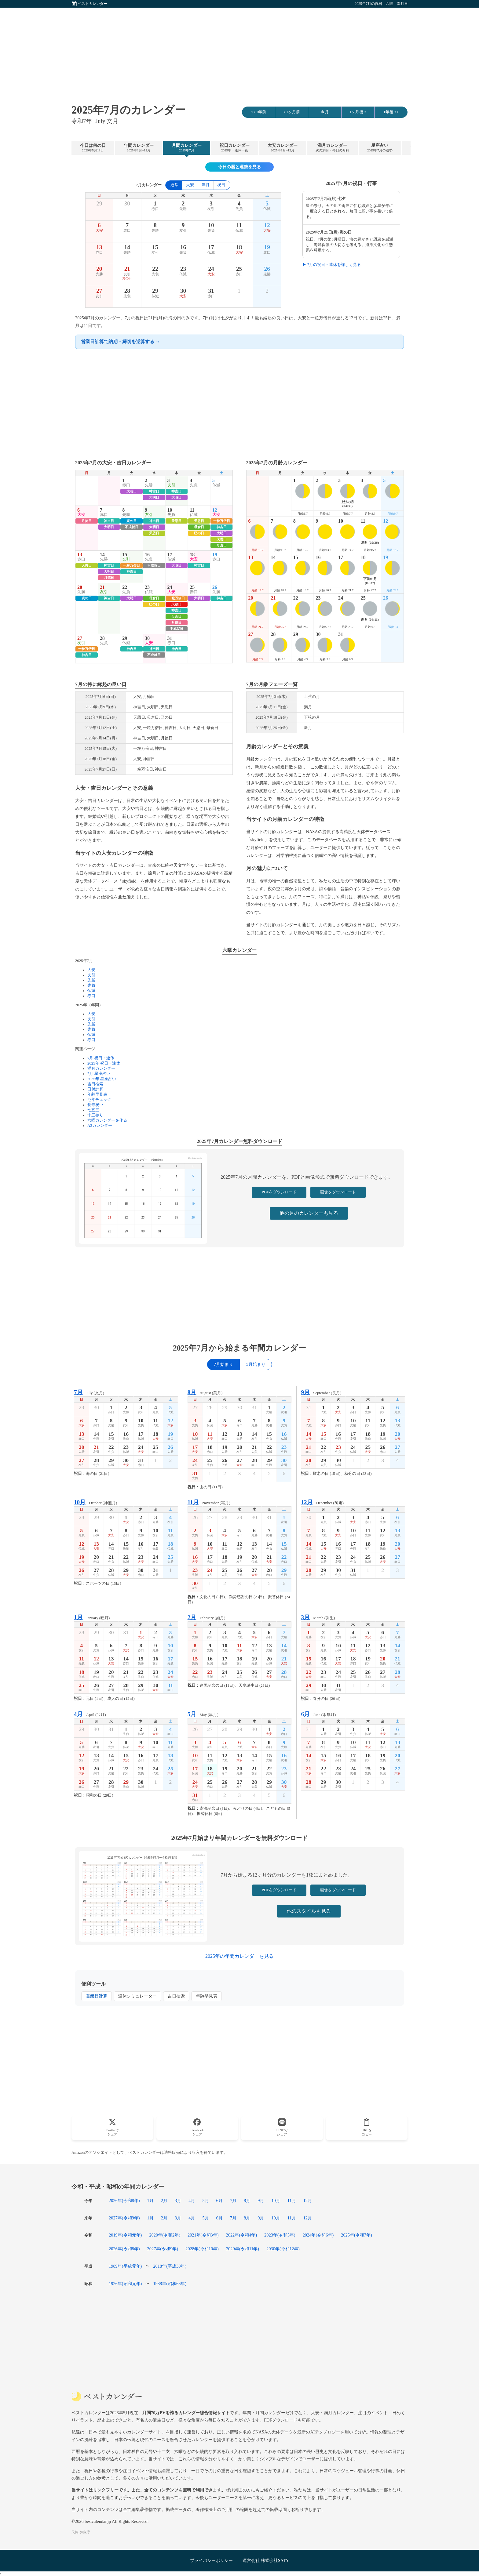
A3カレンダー (99, 1125)
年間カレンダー (139, 148)
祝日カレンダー (235, 148)
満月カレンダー (332, 148)
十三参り (95, 1115)
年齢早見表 (97, 1094)
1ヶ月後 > (358, 112)
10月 (275, 2200)
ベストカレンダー (92, 4)
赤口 (91, 996)
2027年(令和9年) (124, 2217)
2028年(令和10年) (202, 2248)
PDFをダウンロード (279, 1192)
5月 (205, 2200)
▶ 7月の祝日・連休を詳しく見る (331, 265)
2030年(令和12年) (283, 2248)
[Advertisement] (239, 50)
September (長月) (321, 1392)
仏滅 (91, 991)
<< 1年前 (258, 112)
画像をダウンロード (338, 1192)
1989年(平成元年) (125, 2266)
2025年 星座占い (101, 1079)
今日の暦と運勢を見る (239, 167)
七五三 (93, 1110)
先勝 (91, 980)
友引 (91, 975)
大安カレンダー (283, 148)
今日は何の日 (93, 148)
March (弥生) (318, 1617)
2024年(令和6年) (318, 2235)
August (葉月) (205, 1392)
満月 (206, 185)
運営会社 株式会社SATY (266, 2560)
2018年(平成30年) (169, 2266)
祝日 (221, 185)
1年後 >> (391, 112)
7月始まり (223, 1364)
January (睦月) (92, 1617)
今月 (325, 112)
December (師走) (322, 1502)
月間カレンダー (187, 148)
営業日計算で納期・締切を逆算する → (120, 341)
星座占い (380, 148)
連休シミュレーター (137, 1996)
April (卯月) (90, 1714)
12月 (307, 2200)
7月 (233, 2200)
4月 (191, 2200)
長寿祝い (95, 1105)
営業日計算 (96, 1996)
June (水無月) (318, 1714)
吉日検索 (95, 1084)
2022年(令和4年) (241, 2235)
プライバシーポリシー (211, 2560)
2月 (164, 2200)
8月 (247, 2200)
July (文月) (89, 1392)
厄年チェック (99, 1100)
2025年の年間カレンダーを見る (239, 1956)
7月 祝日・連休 (100, 1058)
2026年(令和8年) (124, 2200)
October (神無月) (95, 1502)
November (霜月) (209, 1502)
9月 (261, 2200)
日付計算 (95, 1089)
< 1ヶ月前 (291, 112)
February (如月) (206, 1617)
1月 (150, 2200)
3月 (178, 2200)
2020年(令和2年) (164, 2235)
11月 (291, 2200)
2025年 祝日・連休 (103, 1063)
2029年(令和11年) (242, 2248)
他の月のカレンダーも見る (309, 1213)
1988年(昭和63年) (169, 2283)
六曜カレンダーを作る (107, 1120)
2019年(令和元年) (125, 2235)
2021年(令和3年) (203, 2235)
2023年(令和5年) (279, 2235)
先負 (91, 985)
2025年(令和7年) (356, 2235)
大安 (190, 185)
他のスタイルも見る (309, 1911)
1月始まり (255, 1364)
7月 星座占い (98, 1074)
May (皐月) (203, 1714)
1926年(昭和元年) (125, 2283)
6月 (219, 2200)
